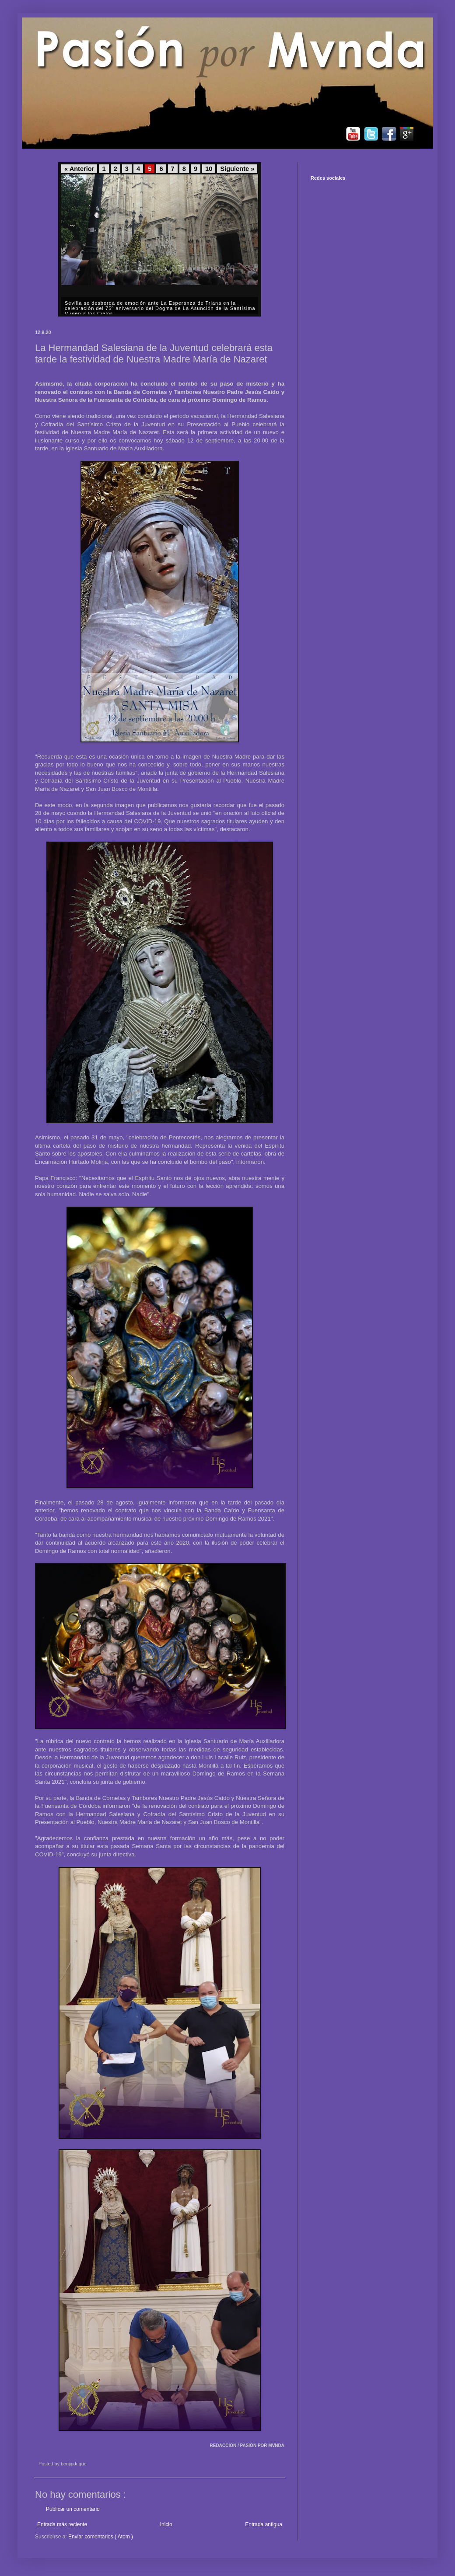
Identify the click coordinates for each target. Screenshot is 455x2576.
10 (208, 168)
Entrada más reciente (62, 2524)
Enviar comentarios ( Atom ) (100, 2537)
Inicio (166, 2524)
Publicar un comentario (73, 2509)
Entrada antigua (263, 2524)
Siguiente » (237, 168)
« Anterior (79, 168)
